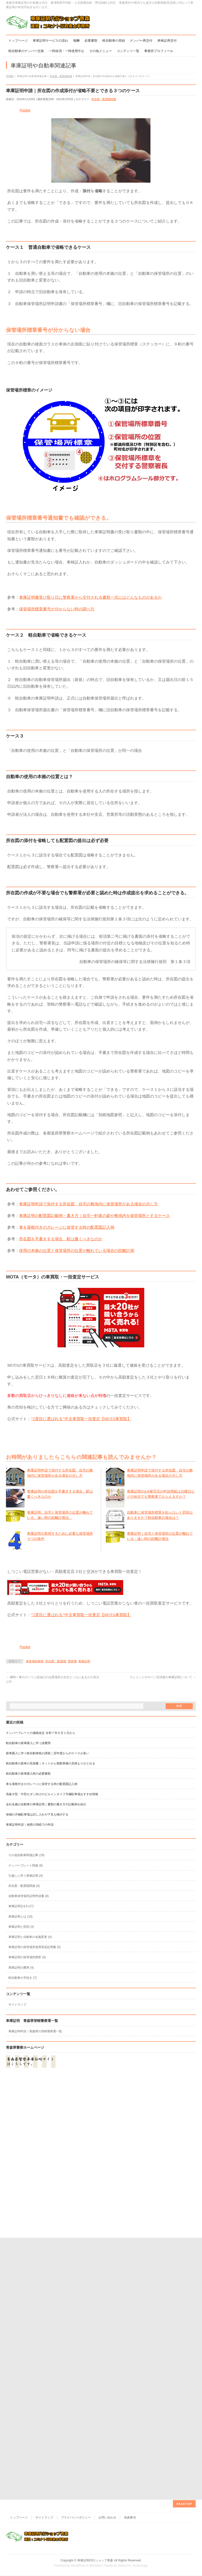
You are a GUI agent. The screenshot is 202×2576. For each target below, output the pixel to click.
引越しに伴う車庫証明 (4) (25, 1875)
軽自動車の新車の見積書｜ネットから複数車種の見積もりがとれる (50, 1763)
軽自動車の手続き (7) (22, 1978)
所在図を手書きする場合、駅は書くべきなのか (60, 1239)
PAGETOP (184, 2338)
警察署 (72, 1661)
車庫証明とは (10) (20, 1916)
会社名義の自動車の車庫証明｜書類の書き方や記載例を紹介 (46, 1804)
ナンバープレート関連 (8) (25, 1865)
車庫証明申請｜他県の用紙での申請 (30, 1824)
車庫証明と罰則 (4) (21, 1926)
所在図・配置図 (55, 1661)
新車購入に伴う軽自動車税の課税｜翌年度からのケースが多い (47, 1753)
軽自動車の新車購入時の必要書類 (28, 1773)
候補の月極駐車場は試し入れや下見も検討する (37, 1814)
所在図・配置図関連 (103, 99)
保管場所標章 (35, 1661)
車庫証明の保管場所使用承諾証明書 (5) (34, 1947)
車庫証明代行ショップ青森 (95, 2395)
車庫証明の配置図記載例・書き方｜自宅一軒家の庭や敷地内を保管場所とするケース (94, 1216)
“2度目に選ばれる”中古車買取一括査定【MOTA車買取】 (81, 1419)
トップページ (19, 2352)
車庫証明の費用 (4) (21, 1967)
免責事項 (130, 2352)
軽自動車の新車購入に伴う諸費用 (28, 1743)
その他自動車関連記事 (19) (26, 1855)
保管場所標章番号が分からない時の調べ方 (56, 609)
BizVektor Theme (101, 2400)
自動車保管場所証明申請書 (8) (28, 1896)
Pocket (25, 110)
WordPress (78, 2400)
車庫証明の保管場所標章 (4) (27, 1957)
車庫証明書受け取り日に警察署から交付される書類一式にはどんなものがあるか (90, 597)
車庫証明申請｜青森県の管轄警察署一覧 (35, 2031)
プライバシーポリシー (76, 2352)
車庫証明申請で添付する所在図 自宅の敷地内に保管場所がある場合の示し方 (88, 1204)
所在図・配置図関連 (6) (24, 1886)
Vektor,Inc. (125, 2400)
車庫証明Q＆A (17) (20, 1906)
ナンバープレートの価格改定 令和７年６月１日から (40, 1733)
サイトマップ (17, 2004)
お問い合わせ (107, 2352)
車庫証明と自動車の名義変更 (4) (30, 1937)
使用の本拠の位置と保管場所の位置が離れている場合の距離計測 (76, 1250)
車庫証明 (84, 1661)
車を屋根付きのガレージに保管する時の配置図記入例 (66, 1227)
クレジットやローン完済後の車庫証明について (163, 1677)
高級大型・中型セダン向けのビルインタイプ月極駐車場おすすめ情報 (52, 1794)
